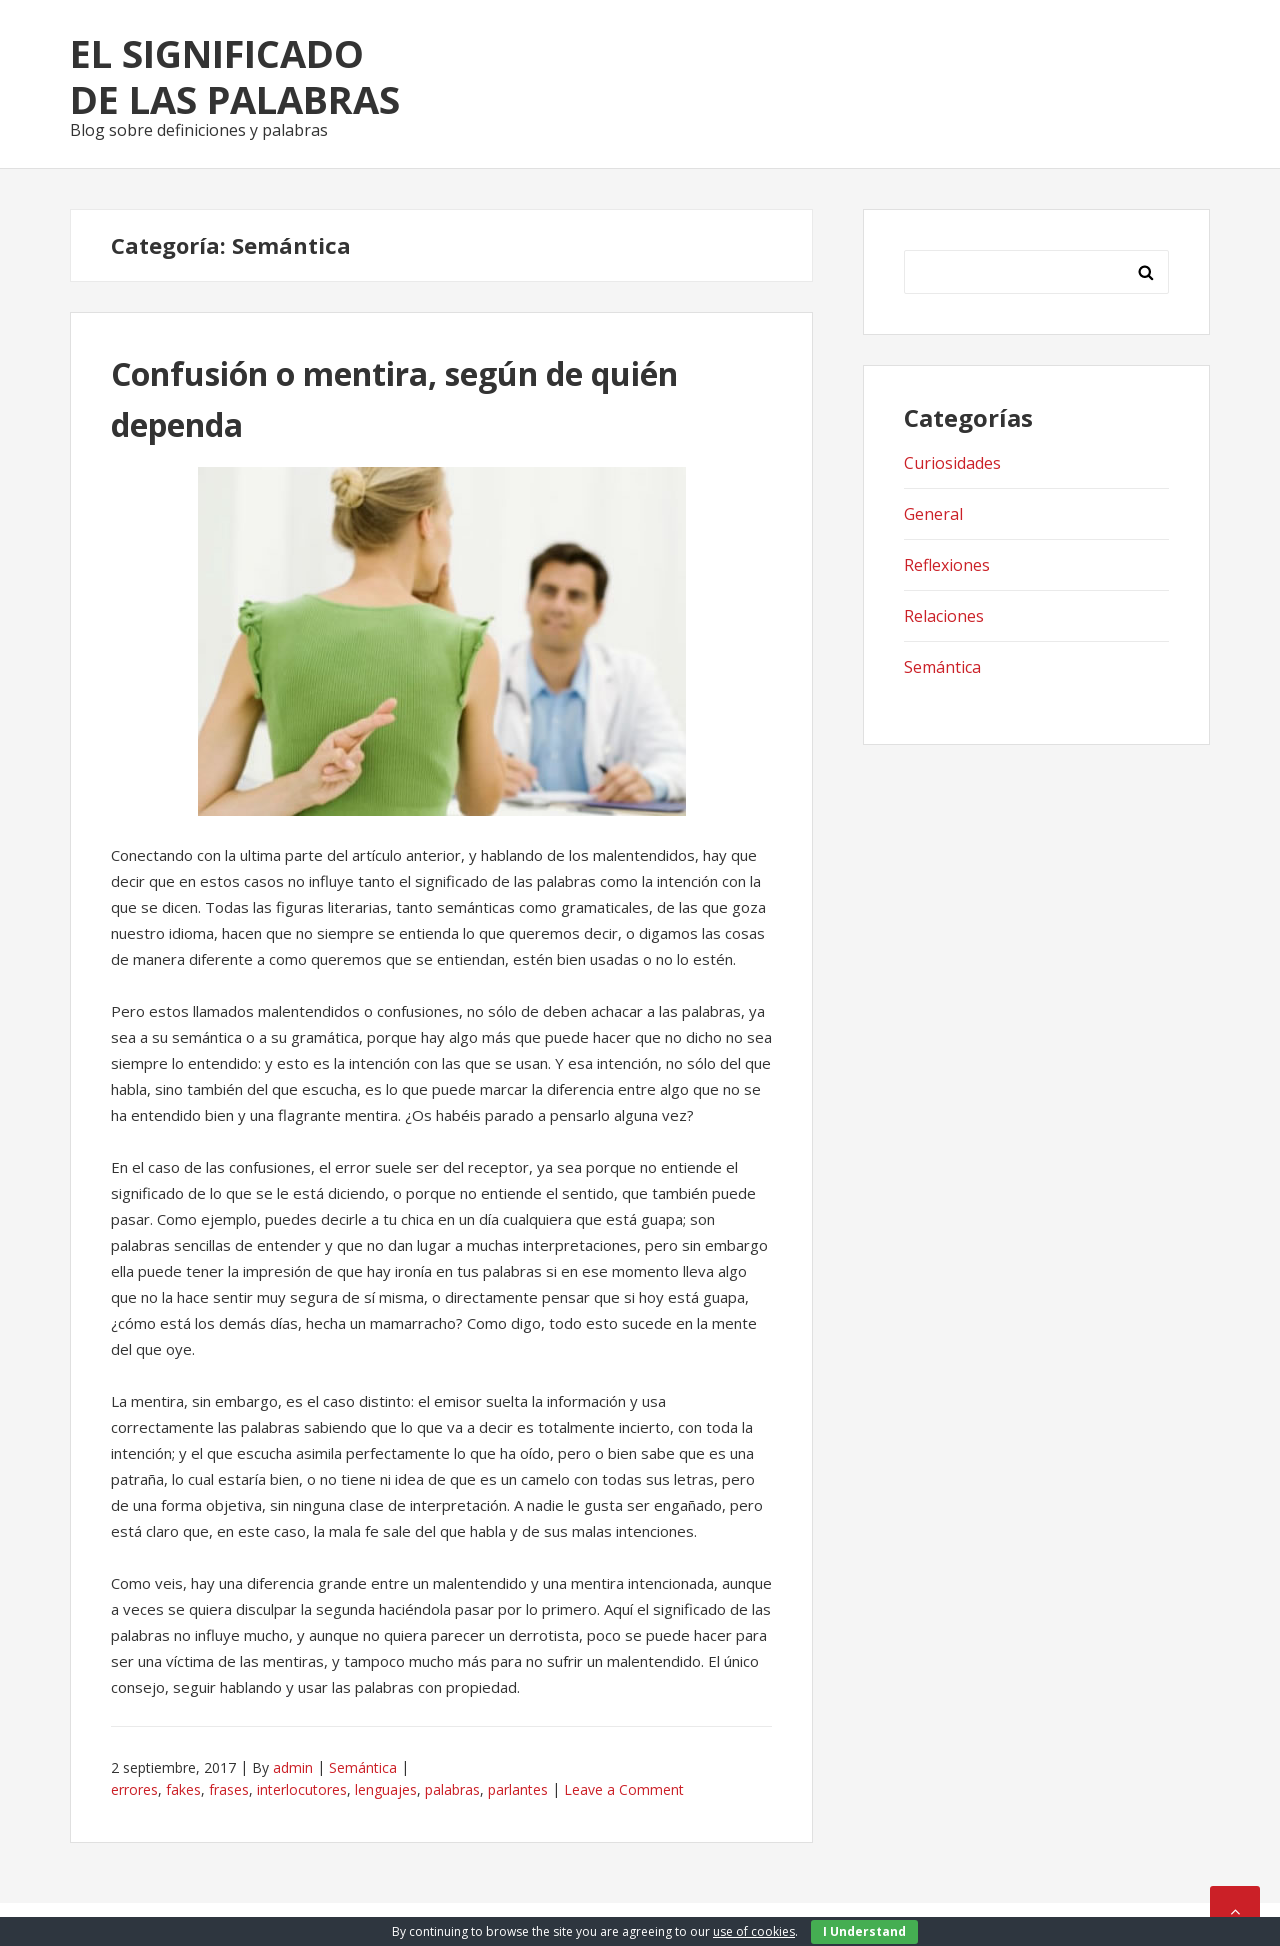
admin (293, 1767)
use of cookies (754, 1931)
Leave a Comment (624, 1789)
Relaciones (944, 616)
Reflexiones (947, 565)
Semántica (363, 1767)
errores (134, 1789)
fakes (183, 1789)
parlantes (518, 1789)
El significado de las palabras (235, 76)
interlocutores (302, 1789)
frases (229, 1789)
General (933, 514)
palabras (452, 1789)
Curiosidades (952, 463)
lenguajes (386, 1789)
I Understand (864, 1931)
